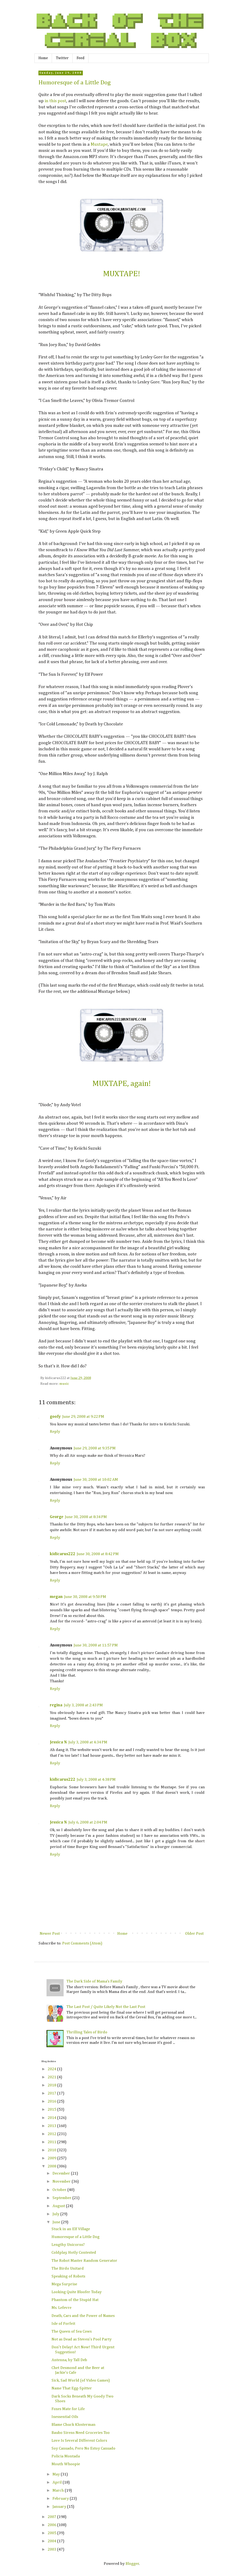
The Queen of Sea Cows (71, 2332)
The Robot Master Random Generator (84, 2261)
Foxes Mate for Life (68, 2409)
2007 (52, 2517)
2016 (52, 2101)
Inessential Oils (64, 2417)
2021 (52, 2077)
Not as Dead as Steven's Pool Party (81, 2339)
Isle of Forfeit (63, 2324)
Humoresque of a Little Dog (74, 83)
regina (56, 1705)
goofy (55, 1417)
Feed (80, 58)
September (62, 2198)
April (57, 2482)
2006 (52, 2525)
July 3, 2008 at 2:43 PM (83, 1705)
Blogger (132, 2564)
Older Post (194, 1934)
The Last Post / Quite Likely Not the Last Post (105, 2007)
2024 (52, 2069)
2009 (52, 2158)
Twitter (62, 58)
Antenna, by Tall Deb (69, 2360)
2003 (52, 2549)
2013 (52, 2126)
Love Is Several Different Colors (79, 2441)
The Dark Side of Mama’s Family (94, 1981)
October (59, 2190)
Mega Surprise (64, 2284)
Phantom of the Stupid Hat (74, 2300)
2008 (52, 2166)
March (58, 2491)
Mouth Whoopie (65, 2464)
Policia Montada (65, 2456)
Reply (55, 1432)
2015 (52, 2110)
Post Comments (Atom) (82, 1943)
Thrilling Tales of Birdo (86, 2032)
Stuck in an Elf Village (70, 2229)
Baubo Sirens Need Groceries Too (80, 2433)
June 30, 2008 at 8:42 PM (98, 1554)
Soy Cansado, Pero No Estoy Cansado (83, 2448)
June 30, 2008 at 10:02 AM (96, 1480)
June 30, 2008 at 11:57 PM (96, 1645)
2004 (52, 2541)
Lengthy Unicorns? (68, 2245)
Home (43, 58)
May (56, 2474)
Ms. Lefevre (61, 2308)
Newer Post (50, 1934)
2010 (52, 2150)
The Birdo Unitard (67, 2269)
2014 (52, 2118)
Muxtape (99, 144)
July (56, 2214)
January (59, 2507)
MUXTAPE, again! (121, 1084)
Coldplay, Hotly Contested (73, 2253)
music (64, 1383)
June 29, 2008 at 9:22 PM (83, 1417)
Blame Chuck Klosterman (73, 2425)
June (56, 2222)
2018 (52, 2085)
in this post (55, 101)
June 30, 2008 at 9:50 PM (85, 1597)
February (61, 2499)
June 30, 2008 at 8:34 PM (86, 1517)
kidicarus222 (62, 1554)
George (56, 1517)
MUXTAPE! (121, 274)
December (61, 2173)
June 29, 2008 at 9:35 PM (95, 1448)
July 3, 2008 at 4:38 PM (96, 1780)
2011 (52, 2142)
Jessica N (58, 1742)
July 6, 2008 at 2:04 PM (87, 1822)
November (62, 2182)
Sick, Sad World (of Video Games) (80, 2380)
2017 (52, 2093)
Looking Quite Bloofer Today (76, 2292)
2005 (52, 2533)
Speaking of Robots (68, 2276)
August (59, 2206)
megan (56, 1597)
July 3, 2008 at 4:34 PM (87, 1742)
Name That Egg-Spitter (71, 2388)
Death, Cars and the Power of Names (83, 2316)
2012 (52, 2134)
